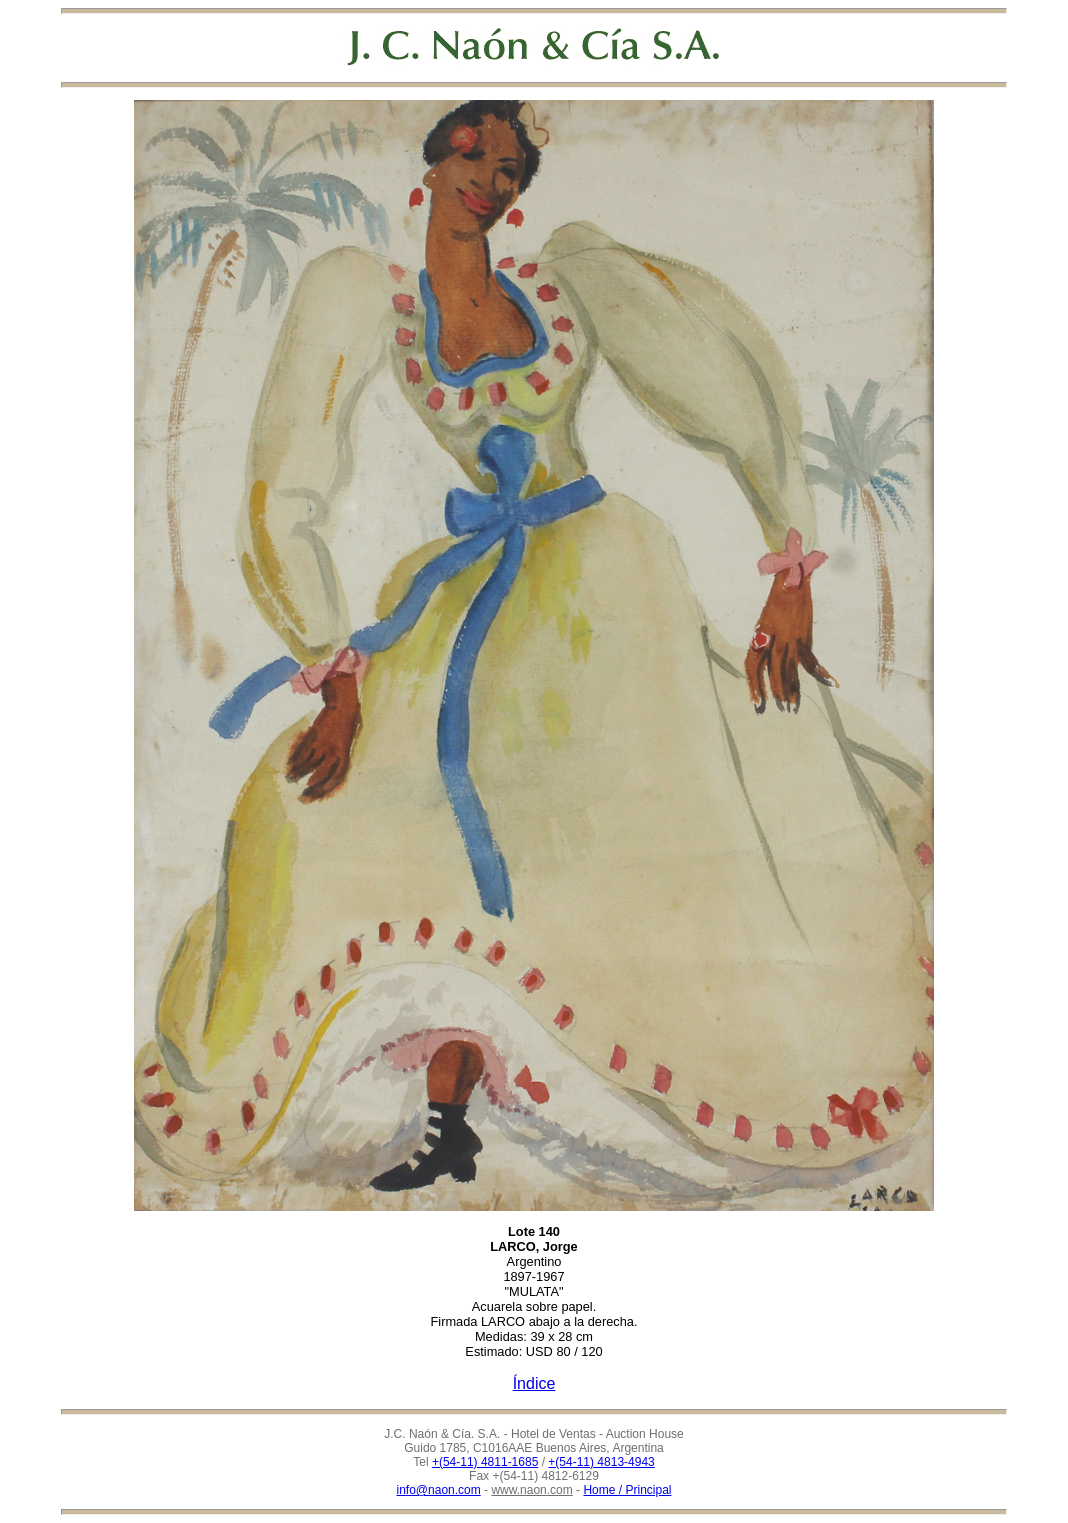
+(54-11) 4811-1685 (485, 1462)
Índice (534, 1383)
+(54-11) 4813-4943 (601, 1462)
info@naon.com (439, 1490)
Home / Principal (627, 1490)
